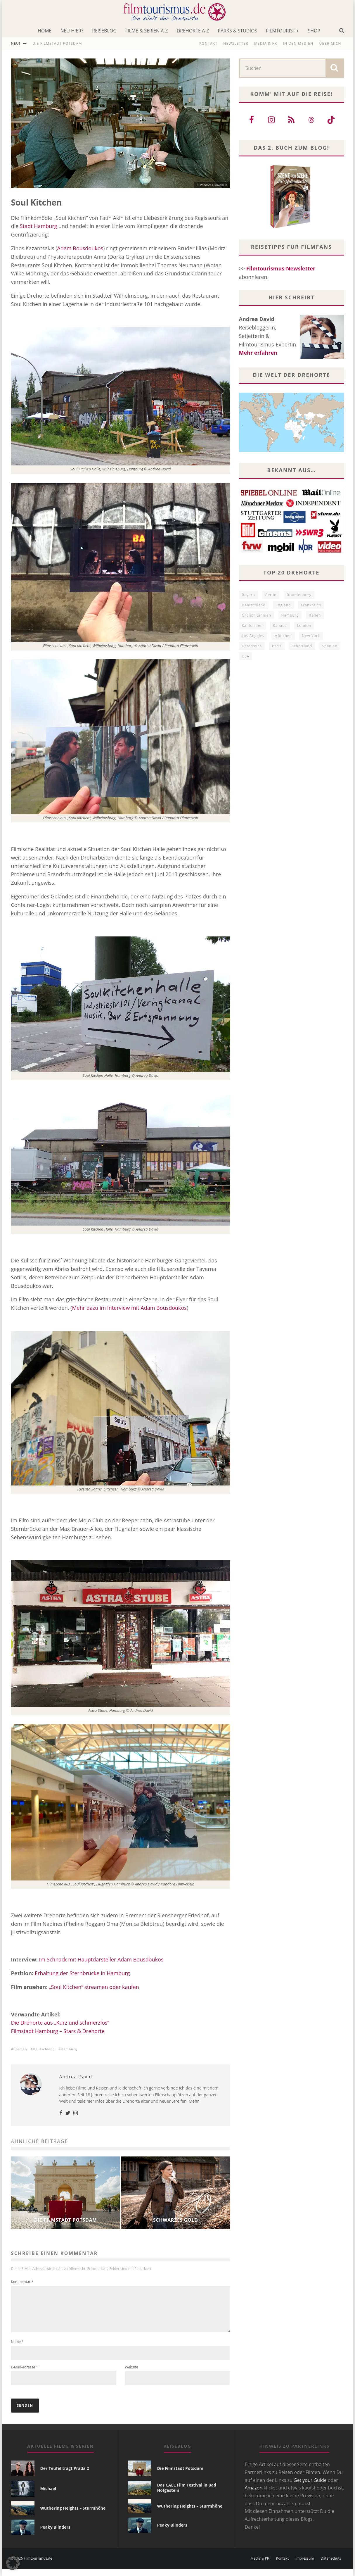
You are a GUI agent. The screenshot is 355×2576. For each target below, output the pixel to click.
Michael (48, 2495)
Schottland (302, 645)
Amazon (254, 2495)
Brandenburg (299, 594)
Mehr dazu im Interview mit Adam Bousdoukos (129, 1307)
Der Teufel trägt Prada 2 (64, 2475)
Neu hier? (71, 30)
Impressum (304, 2565)
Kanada (280, 625)
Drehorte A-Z (193, 30)
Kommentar (22, 2281)
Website (131, 2374)
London (304, 625)
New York (311, 635)
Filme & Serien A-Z (146, 30)
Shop (314, 30)
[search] (334, 68)
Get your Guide (310, 2487)
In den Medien (298, 43)
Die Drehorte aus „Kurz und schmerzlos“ (60, 2022)
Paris (277, 645)
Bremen (20, 2049)
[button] (13, 2563)
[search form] (283, 68)
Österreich (252, 645)
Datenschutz (331, 2565)
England (283, 605)
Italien (315, 615)
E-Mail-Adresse (24, 2374)
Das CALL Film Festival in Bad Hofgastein (187, 2494)
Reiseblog (104, 30)
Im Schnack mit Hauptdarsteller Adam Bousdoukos (101, 1959)
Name (17, 2348)
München (283, 635)
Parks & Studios (237, 30)
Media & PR (265, 43)
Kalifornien (252, 625)
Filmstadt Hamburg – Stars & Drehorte (58, 2031)
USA (246, 656)
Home (45, 30)
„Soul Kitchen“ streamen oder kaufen (94, 1986)
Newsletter (235, 43)
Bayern (248, 594)
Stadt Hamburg (38, 226)
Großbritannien (256, 615)
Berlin (271, 594)
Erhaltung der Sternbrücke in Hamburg (82, 1973)
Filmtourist (280, 30)
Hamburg (69, 2049)
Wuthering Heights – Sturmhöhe (73, 2515)
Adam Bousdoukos (80, 248)
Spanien (329, 645)
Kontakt (208, 43)
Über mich (330, 43)
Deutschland (44, 2049)
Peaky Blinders (55, 2534)
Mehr (194, 2101)
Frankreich (311, 605)
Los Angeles (253, 635)
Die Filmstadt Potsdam (57, 43)
